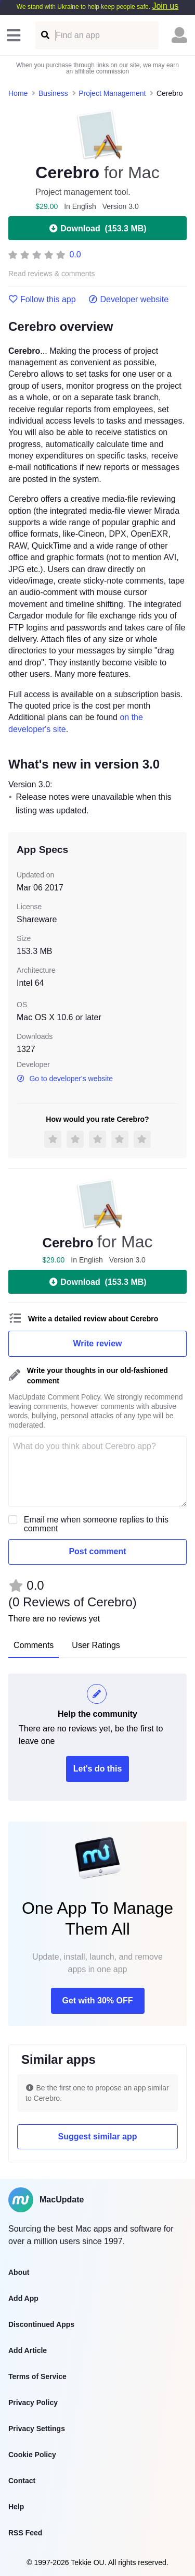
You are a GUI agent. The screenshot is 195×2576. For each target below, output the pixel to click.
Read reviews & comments (51, 273)
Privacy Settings (36, 2428)
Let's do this (97, 1768)
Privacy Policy (33, 2402)
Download (97, 228)
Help (16, 2506)
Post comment (97, 1551)
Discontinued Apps (41, 2324)
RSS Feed (25, 2532)
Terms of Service (37, 2376)
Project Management (112, 93)
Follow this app (42, 299)
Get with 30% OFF (97, 2000)
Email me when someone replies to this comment (96, 1524)
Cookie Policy (32, 2454)
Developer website (128, 299)
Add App (23, 2298)
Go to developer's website (65, 1078)
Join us (165, 6)
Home (18, 93)
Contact (21, 2480)
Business (53, 93)
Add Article (27, 2350)
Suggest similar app (97, 2136)
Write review (97, 1343)
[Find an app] (44, 35)
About (18, 2272)
